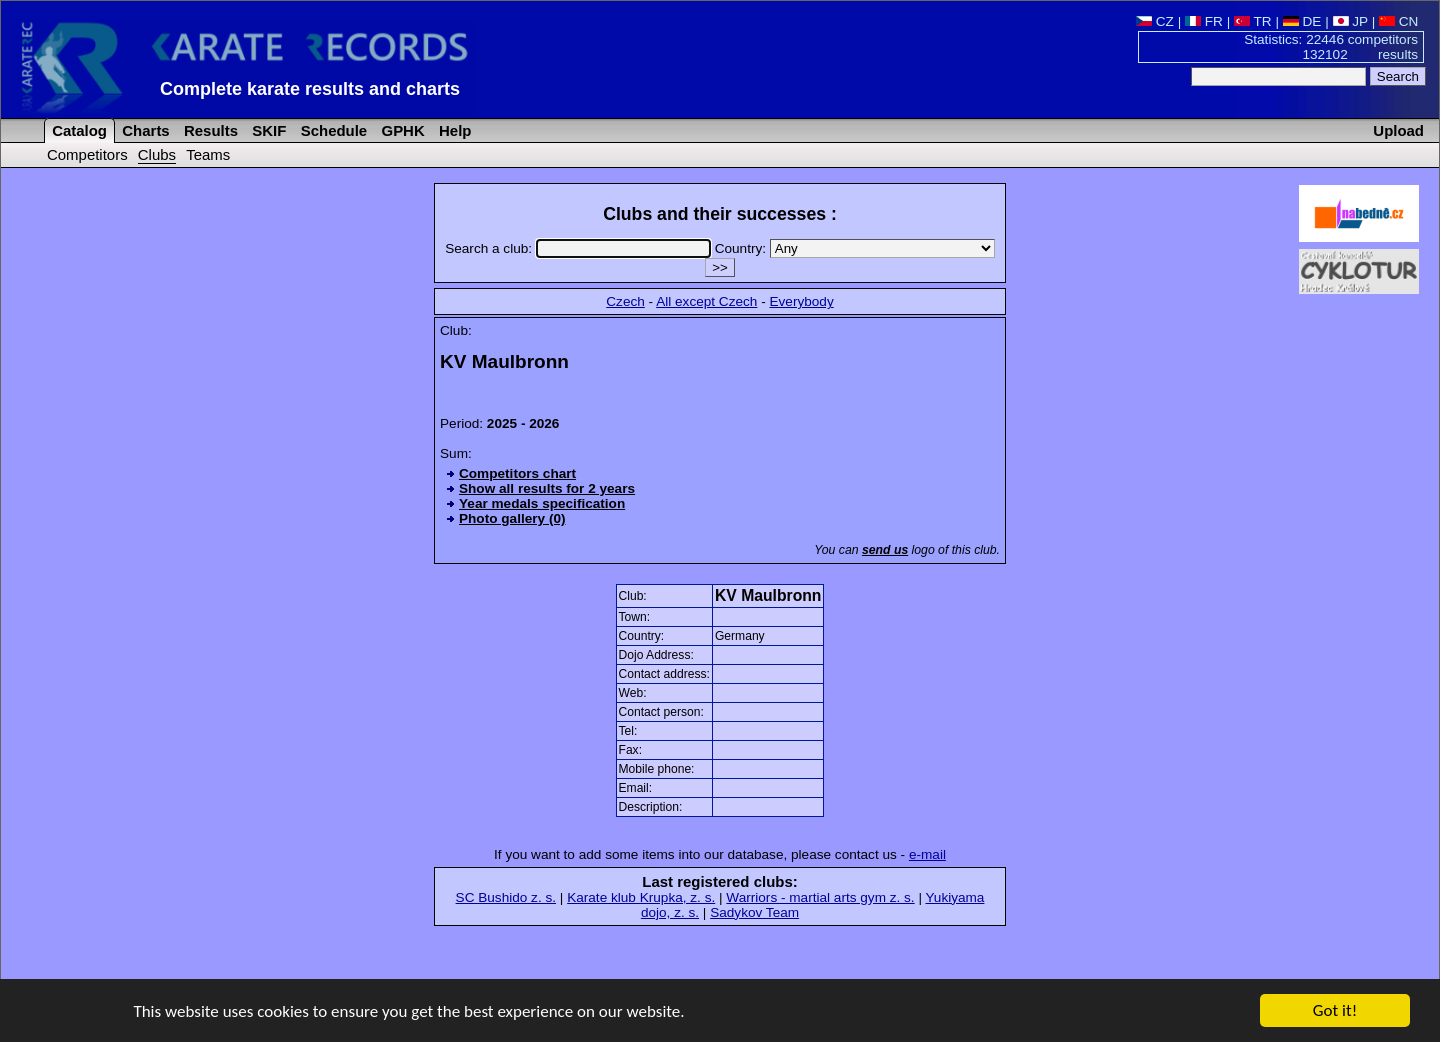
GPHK (400, 130)
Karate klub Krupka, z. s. (641, 897)
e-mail (927, 854)
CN (1398, 21)
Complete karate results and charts (310, 89)
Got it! (1335, 1011)
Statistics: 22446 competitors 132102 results (1331, 47)
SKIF (267, 130)
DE (1302, 21)
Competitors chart (517, 473)
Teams (208, 154)
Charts (144, 130)
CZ (1155, 21)
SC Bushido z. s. (506, 897)
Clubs (157, 154)
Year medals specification (542, 503)
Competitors (87, 154)
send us (885, 550)
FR (1204, 21)
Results (209, 130)
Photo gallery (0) (512, 518)
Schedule (332, 130)
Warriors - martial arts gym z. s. (820, 897)
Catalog (77, 130)
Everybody (801, 301)
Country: (855, 248)
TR (1253, 21)
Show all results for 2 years (547, 488)
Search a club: (579, 248)
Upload (1398, 130)
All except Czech (706, 301)
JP (1350, 21)
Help (453, 130)
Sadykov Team (754, 912)
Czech (625, 301)
